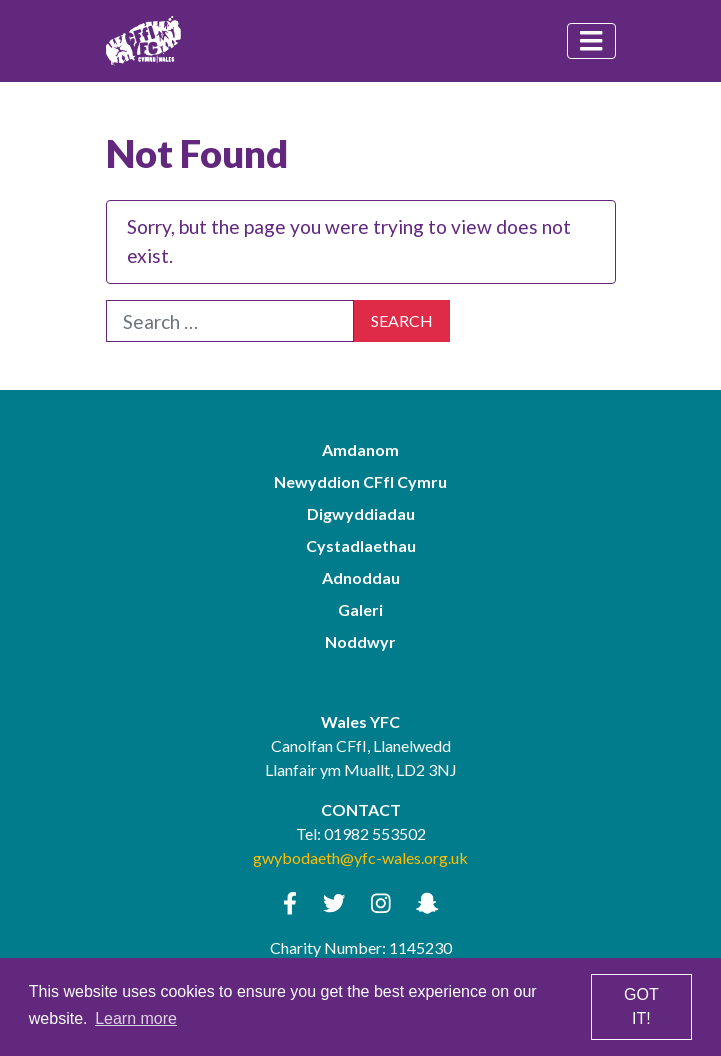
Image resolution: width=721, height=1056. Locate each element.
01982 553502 (375, 833)
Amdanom (360, 449)
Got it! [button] (641, 1006)
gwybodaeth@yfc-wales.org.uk (360, 857)
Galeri (360, 609)
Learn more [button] (136, 1018)
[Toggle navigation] (591, 41)
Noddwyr (360, 641)
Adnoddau (361, 577)
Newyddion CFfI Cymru (360, 481)
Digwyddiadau (361, 513)
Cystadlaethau (361, 545)
